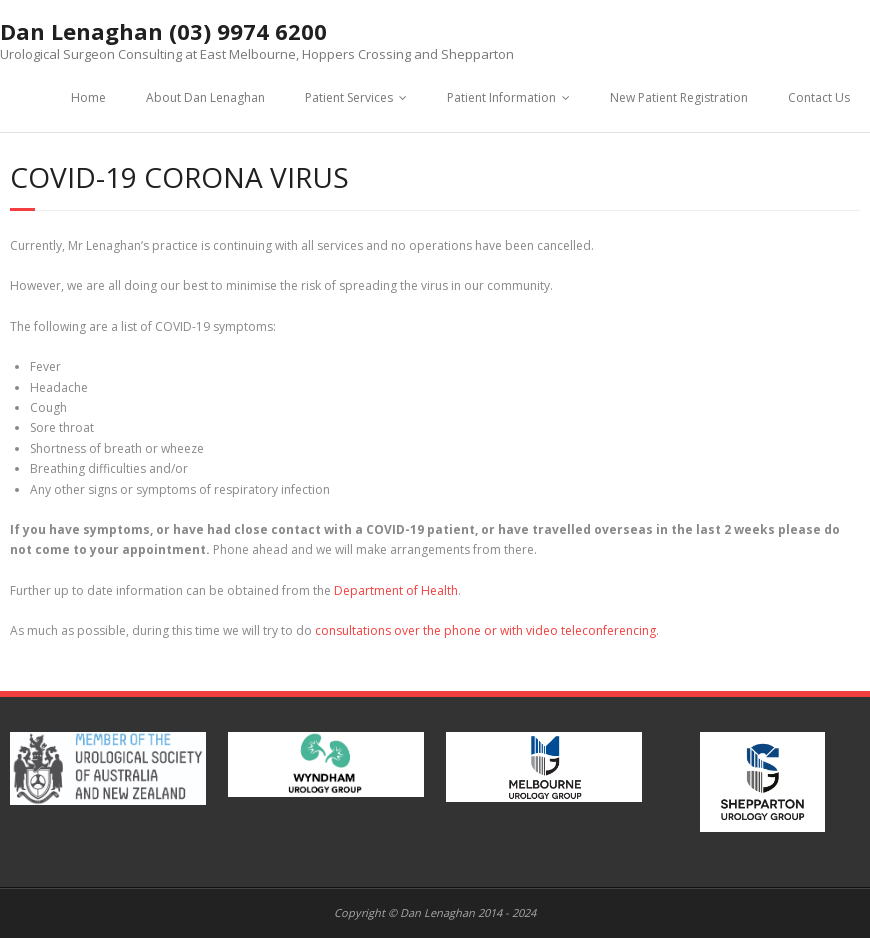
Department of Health (396, 590)
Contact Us (819, 97)
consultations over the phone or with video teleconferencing (485, 630)
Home (88, 97)
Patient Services (349, 97)
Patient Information (501, 97)
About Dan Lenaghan (205, 97)
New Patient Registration (679, 97)
